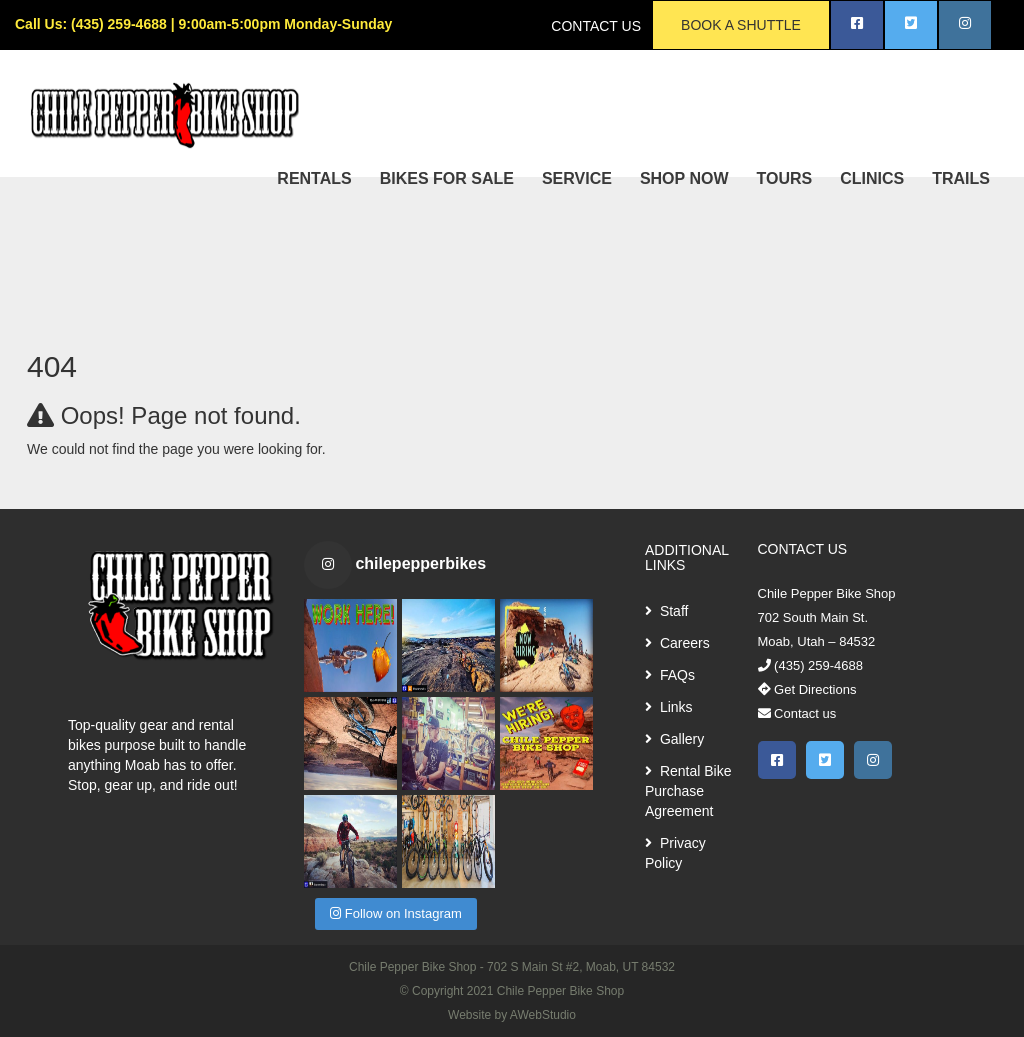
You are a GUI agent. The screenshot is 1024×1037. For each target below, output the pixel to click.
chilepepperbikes (420, 563)
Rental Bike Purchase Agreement (688, 791)
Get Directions (807, 689)
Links (669, 707)
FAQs (670, 675)
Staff (666, 611)
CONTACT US (596, 26)
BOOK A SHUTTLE (741, 25)
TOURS (785, 178)
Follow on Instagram (396, 913)
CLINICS (872, 178)
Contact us (797, 713)
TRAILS (961, 178)
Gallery (674, 739)
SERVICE (577, 178)
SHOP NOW (684, 178)
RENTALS (314, 178)
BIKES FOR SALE (447, 178)
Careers (677, 643)
